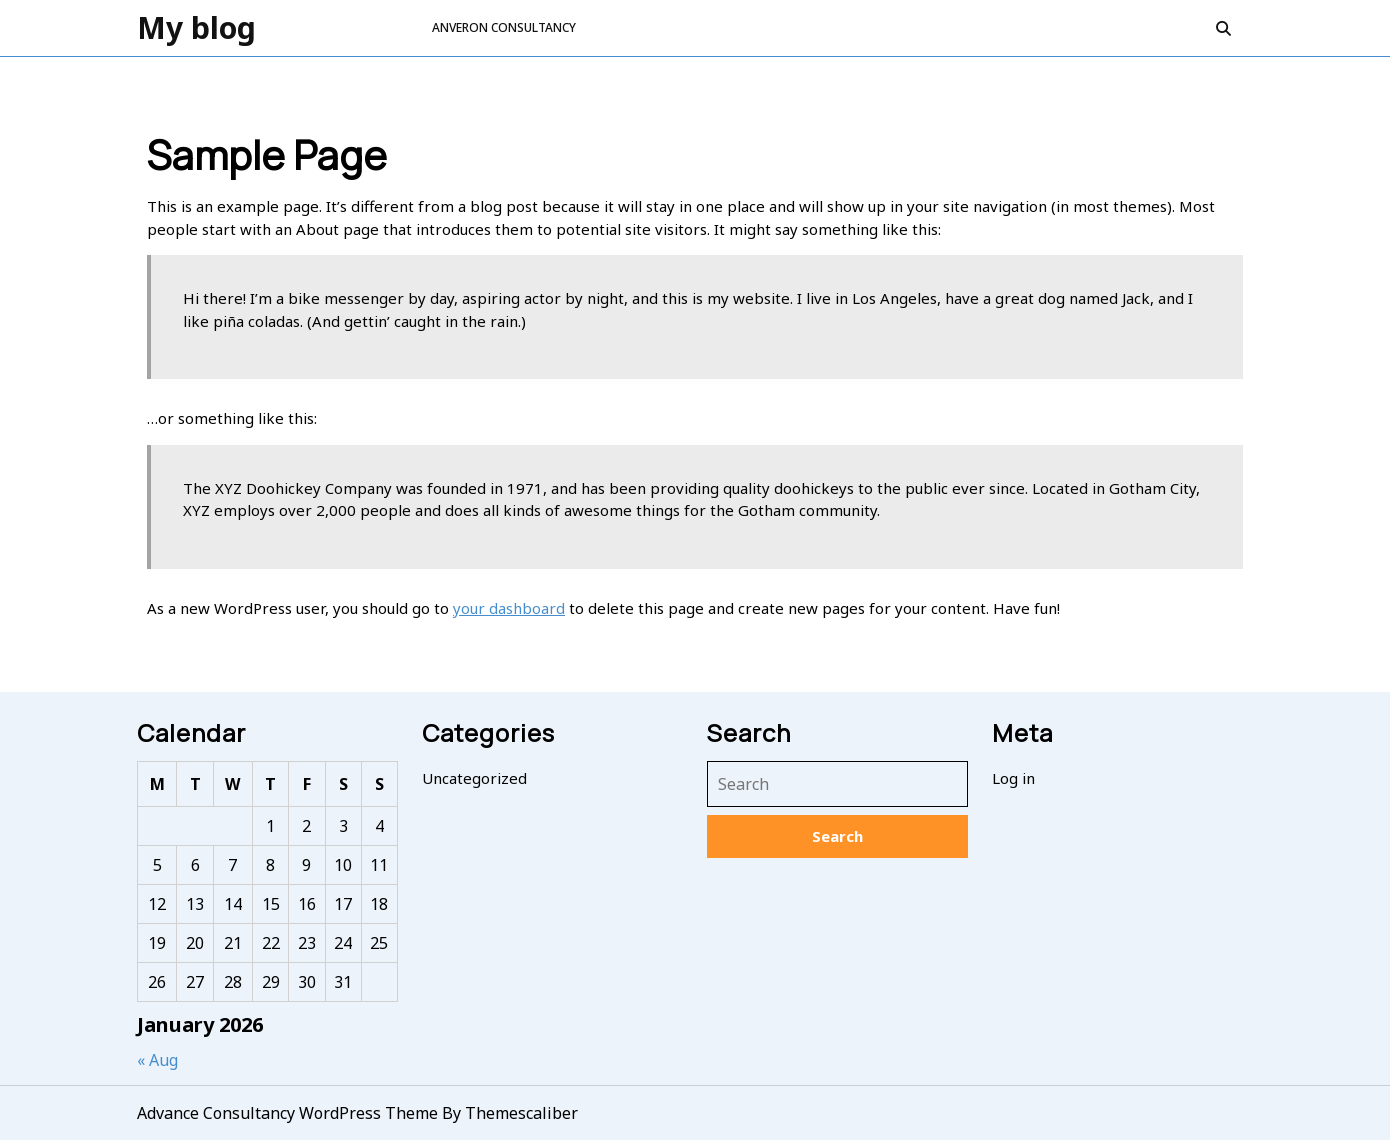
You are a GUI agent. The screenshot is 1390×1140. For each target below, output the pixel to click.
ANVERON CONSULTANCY (504, 27)
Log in (1013, 778)
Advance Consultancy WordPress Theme (287, 1113)
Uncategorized (474, 778)
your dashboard (509, 608)
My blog (196, 27)
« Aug (157, 1060)
